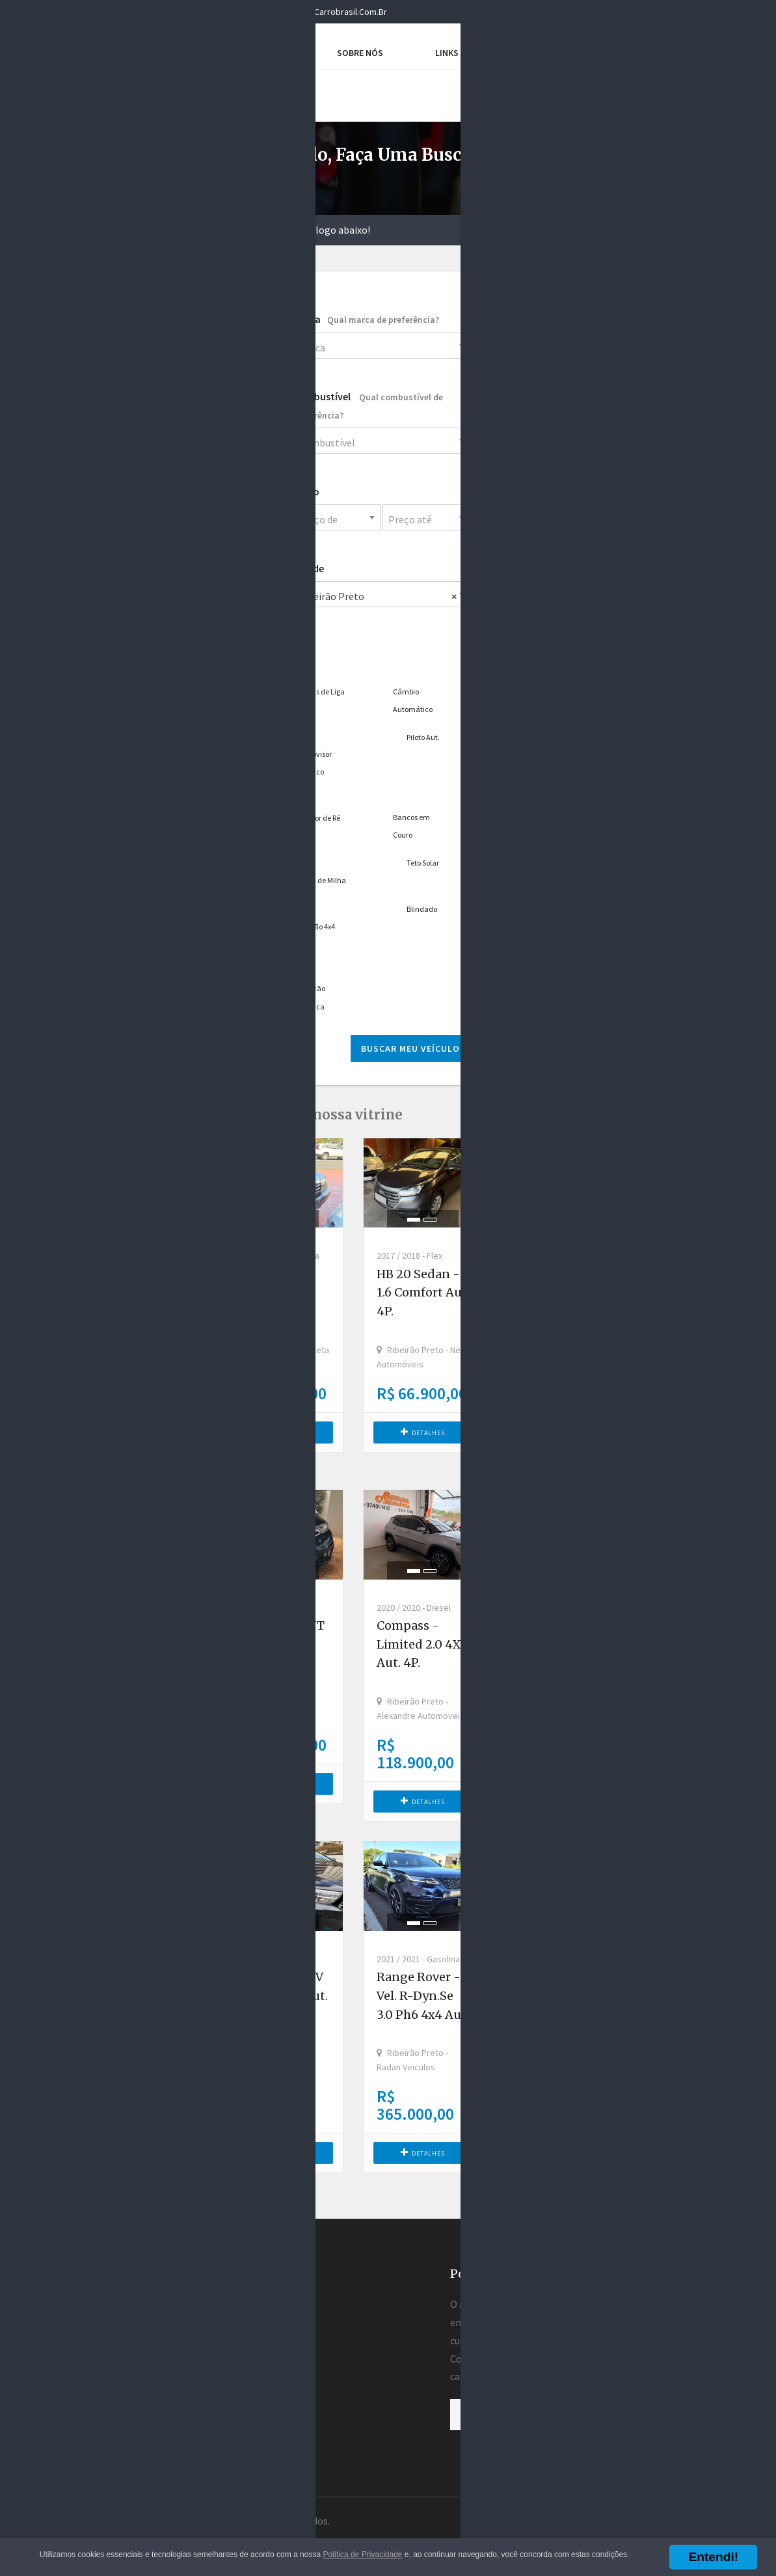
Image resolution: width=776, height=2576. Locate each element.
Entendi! (713, 2557)
